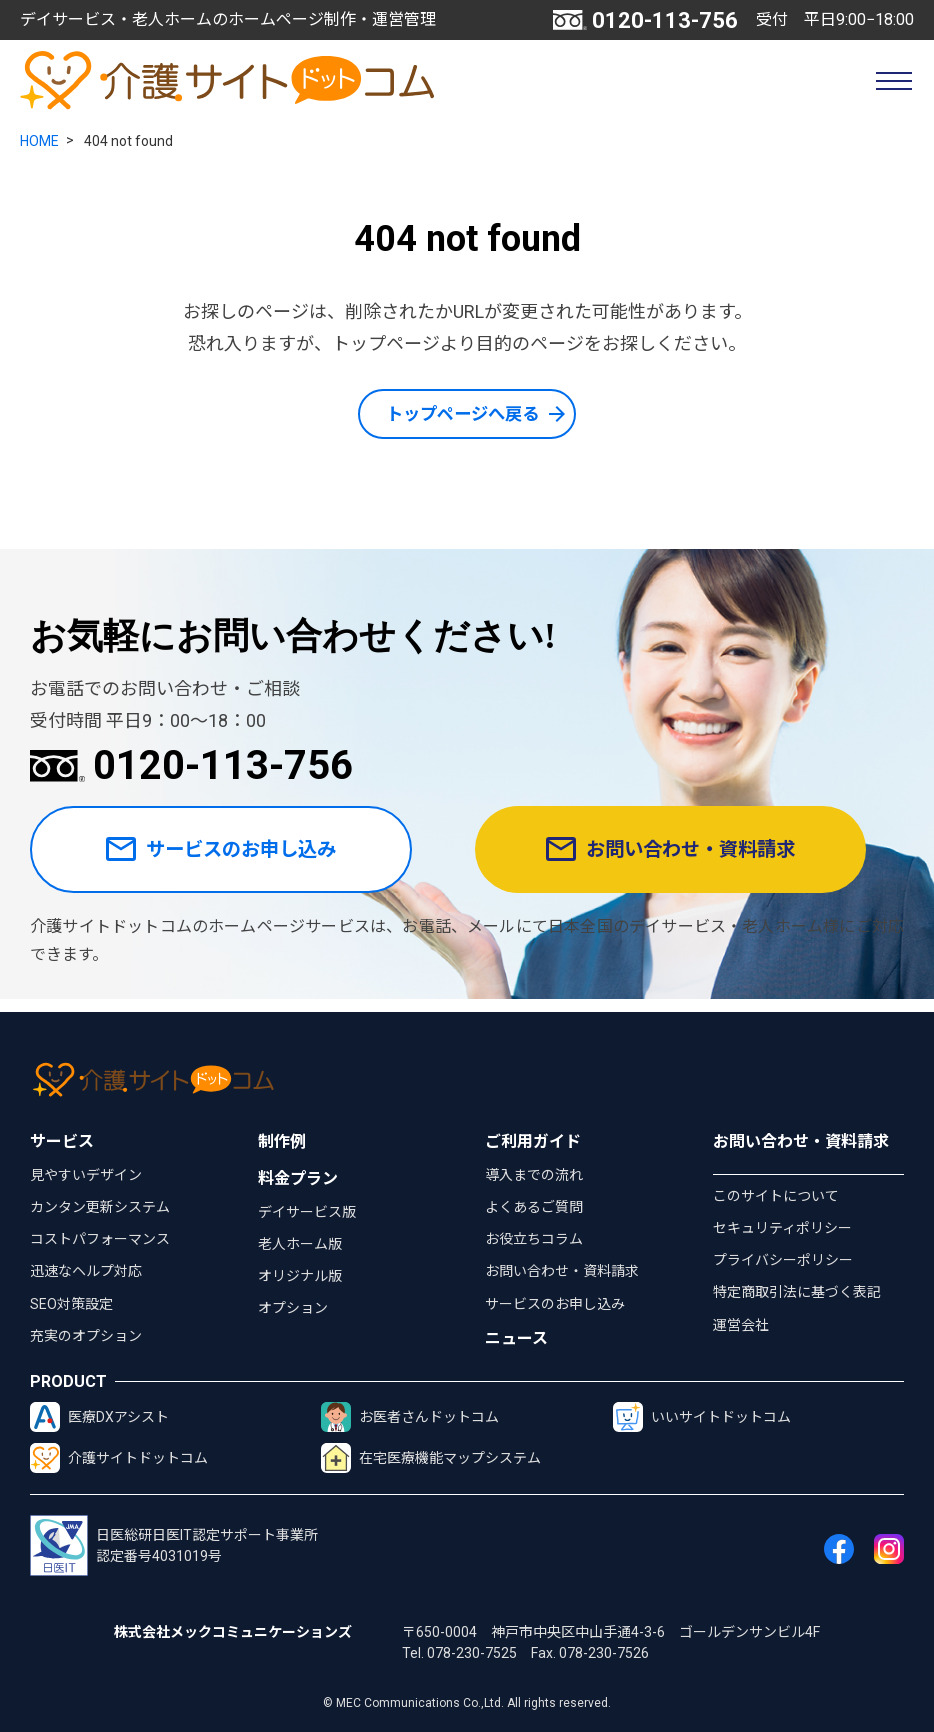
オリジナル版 (300, 1276)
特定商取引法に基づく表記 (797, 1293)
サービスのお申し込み (237, 856)
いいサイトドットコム (702, 1418)
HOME (39, 141)
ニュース (516, 1339)
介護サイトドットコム (119, 1459)
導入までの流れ (534, 1175)
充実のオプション (86, 1336)
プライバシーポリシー (783, 1261)
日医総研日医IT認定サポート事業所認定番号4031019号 (174, 1546)
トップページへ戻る (463, 414)
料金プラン (298, 1178)
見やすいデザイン (86, 1175)
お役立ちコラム (534, 1240)
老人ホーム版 (300, 1244)
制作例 (282, 1141)
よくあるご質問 (534, 1207)
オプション (293, 1309)
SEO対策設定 (71, 1304)
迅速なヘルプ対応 (86, 1272)
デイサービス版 (307, 1212)
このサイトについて (776, 1196)
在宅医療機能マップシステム (431, 1459)
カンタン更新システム (100, 1207)
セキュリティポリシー (782, 1228)
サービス (62, 1141)
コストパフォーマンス (100, 1240)
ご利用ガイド (533, 1141)
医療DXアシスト (99, 1418)
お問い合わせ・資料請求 (689, 856)
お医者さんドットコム (410, 1418)
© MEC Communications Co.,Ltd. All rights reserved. (467, 1703)
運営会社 (741, 1325)
